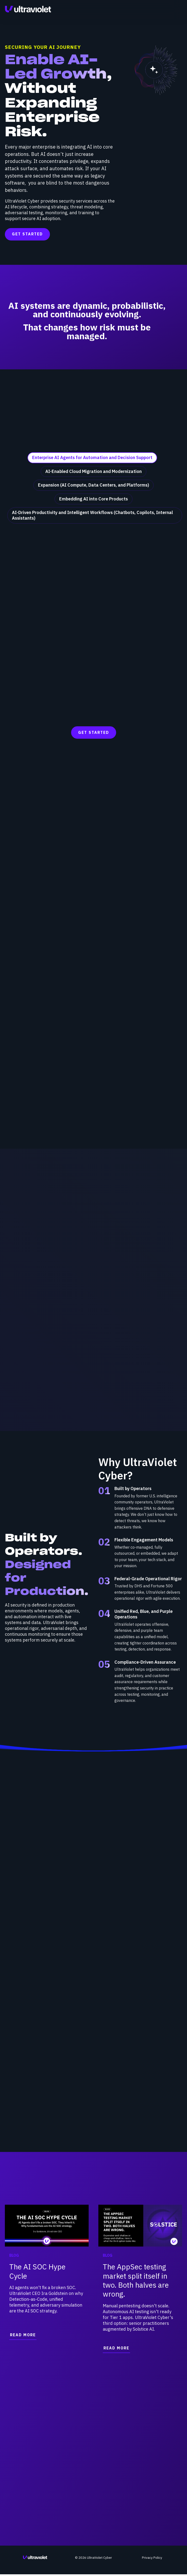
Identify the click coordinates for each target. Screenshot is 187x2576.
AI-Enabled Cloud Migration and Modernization (93, 471)
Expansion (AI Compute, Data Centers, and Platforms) (93, 485)
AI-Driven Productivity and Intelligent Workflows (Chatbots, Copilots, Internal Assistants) (92, 515)
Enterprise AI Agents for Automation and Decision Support (92, 457)
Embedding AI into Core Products (93, 499)
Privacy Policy (152, 2557)
